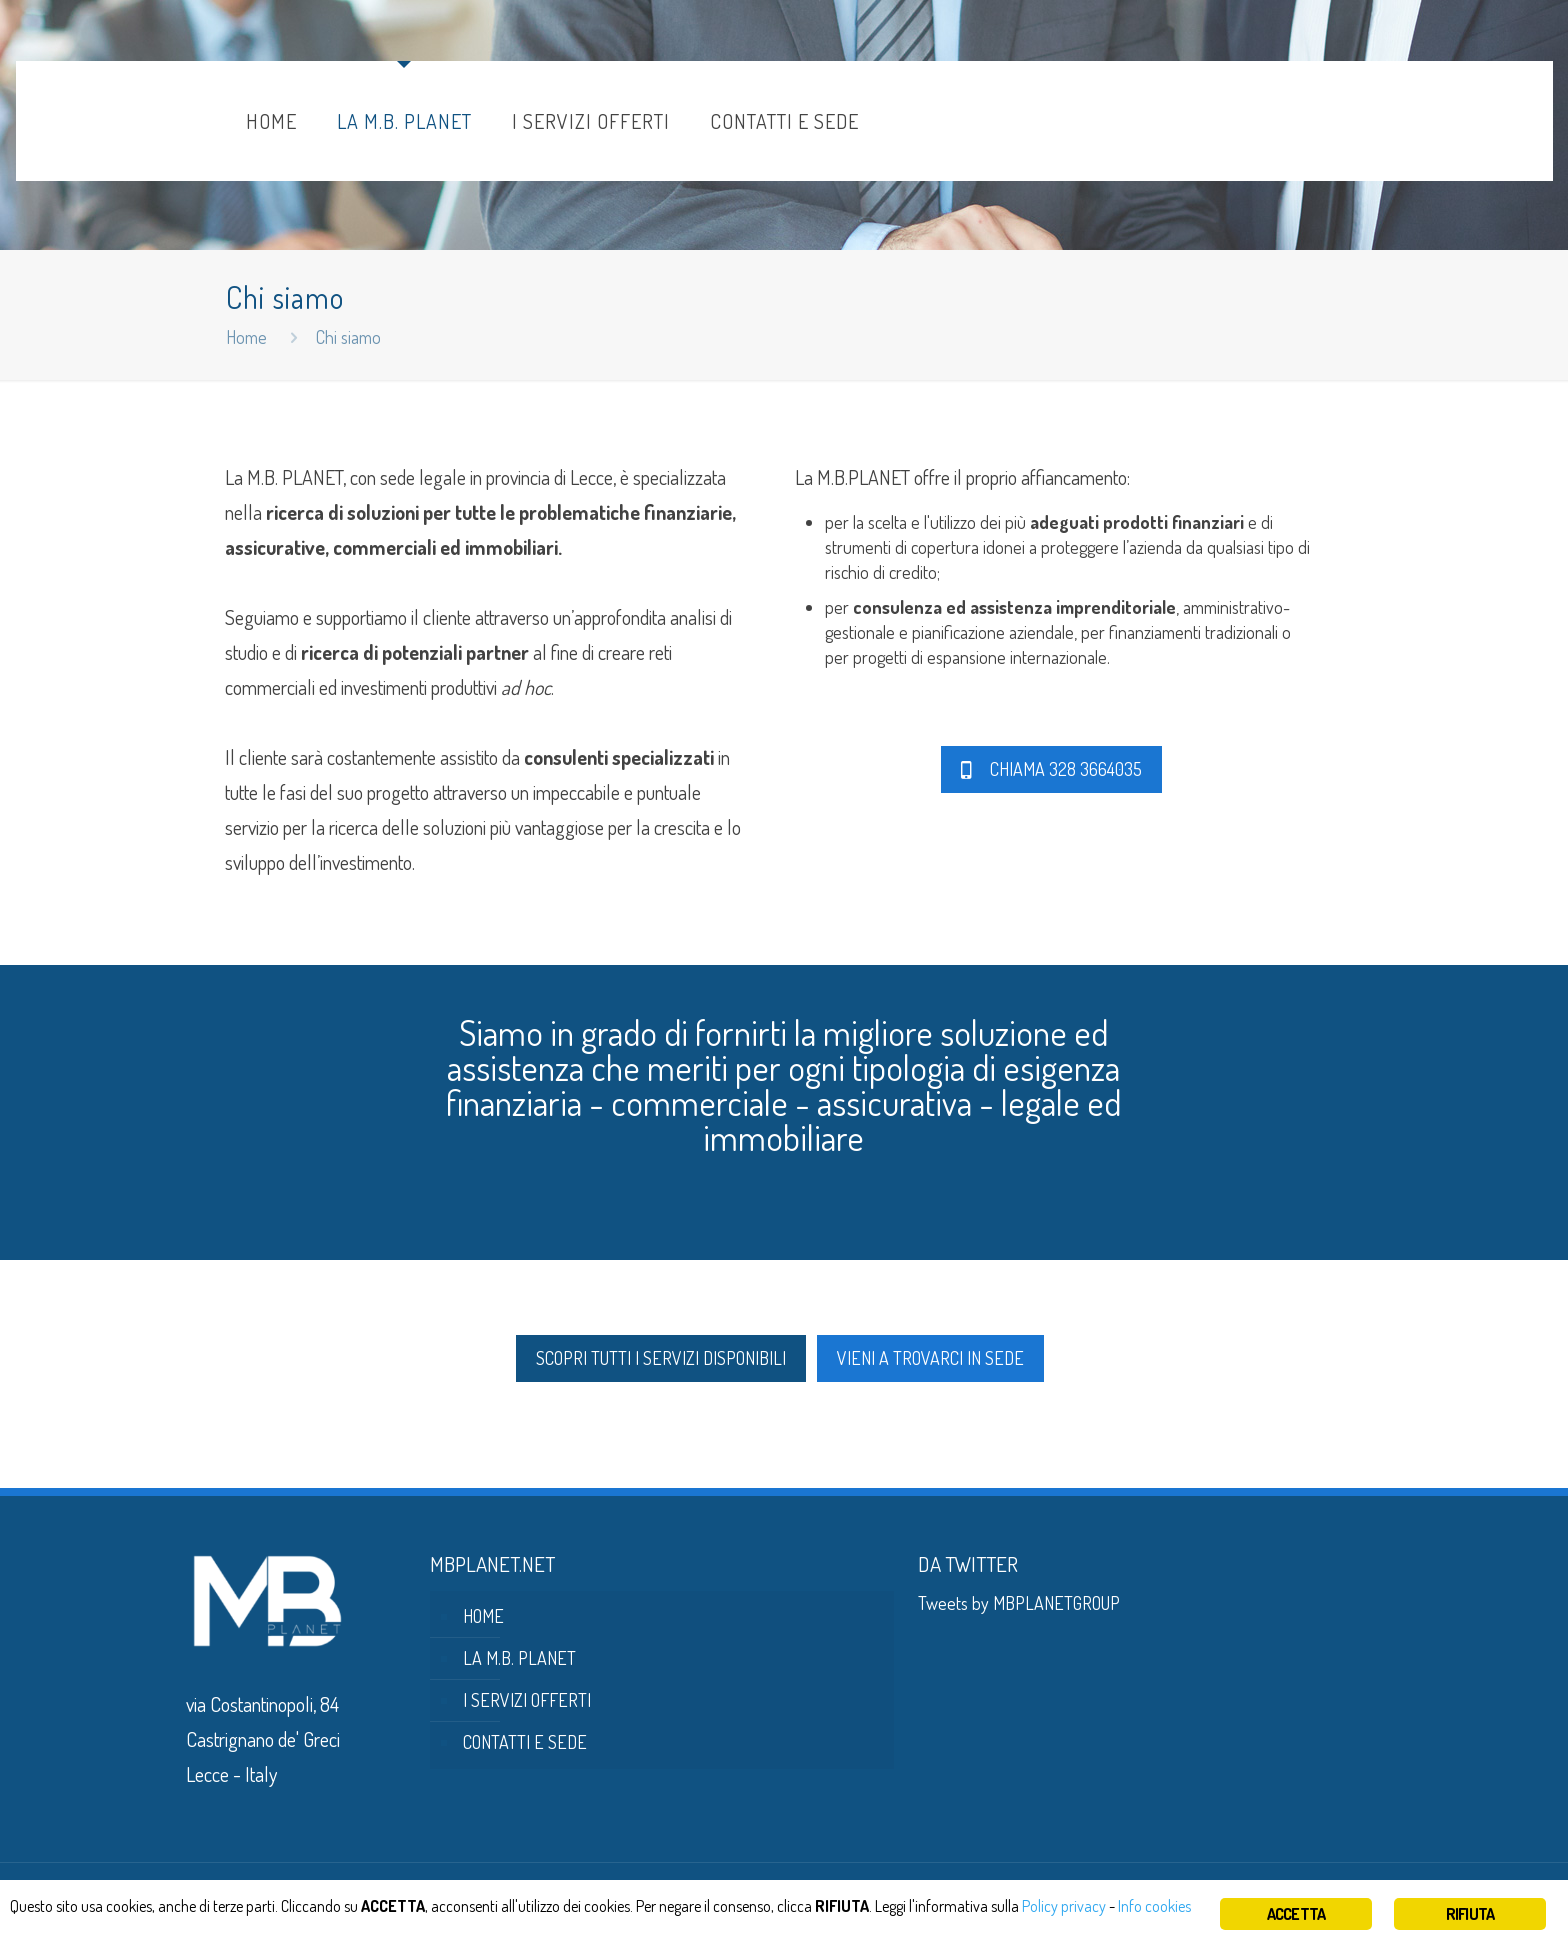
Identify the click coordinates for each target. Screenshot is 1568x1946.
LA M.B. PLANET (519, 1658)
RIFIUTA (1470, 1914)
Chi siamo (348, 337)
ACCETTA (1296, 1914)
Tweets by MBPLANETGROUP (1019, 1603)
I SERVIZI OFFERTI (527, 1700)
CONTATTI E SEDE (525, 1742)
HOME (483, 1616)
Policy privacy (1106, 1907)
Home (246, 337)
